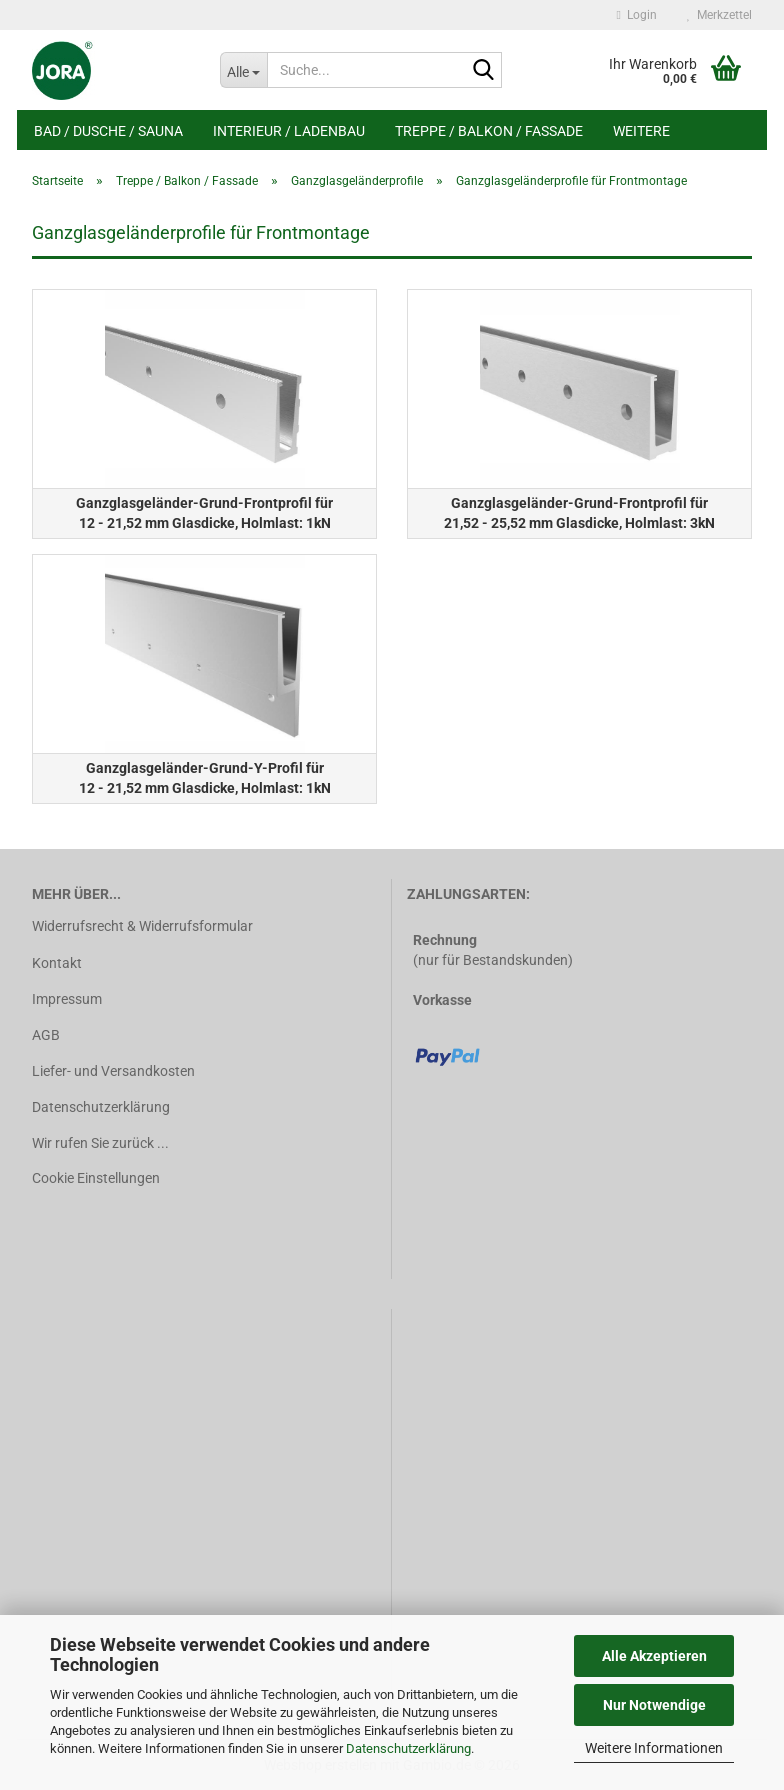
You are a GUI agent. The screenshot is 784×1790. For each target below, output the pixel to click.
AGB (46, 1035)
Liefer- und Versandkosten (113, 1071)
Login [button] (637, 15)
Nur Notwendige (654, 1705)
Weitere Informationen (654, 1748)
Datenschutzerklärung (408, 1748)
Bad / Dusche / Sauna (108, 131)
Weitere (641, 131)
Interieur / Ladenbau (289, 131)
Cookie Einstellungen (96, 1178)
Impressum (67, 999)
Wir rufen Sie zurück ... (100, 1143)
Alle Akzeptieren (654, 1656)
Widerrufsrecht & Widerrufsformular (142, 926)
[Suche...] (244, 70)
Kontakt (57, 963)
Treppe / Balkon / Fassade (489, 131)
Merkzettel (719, 15)
